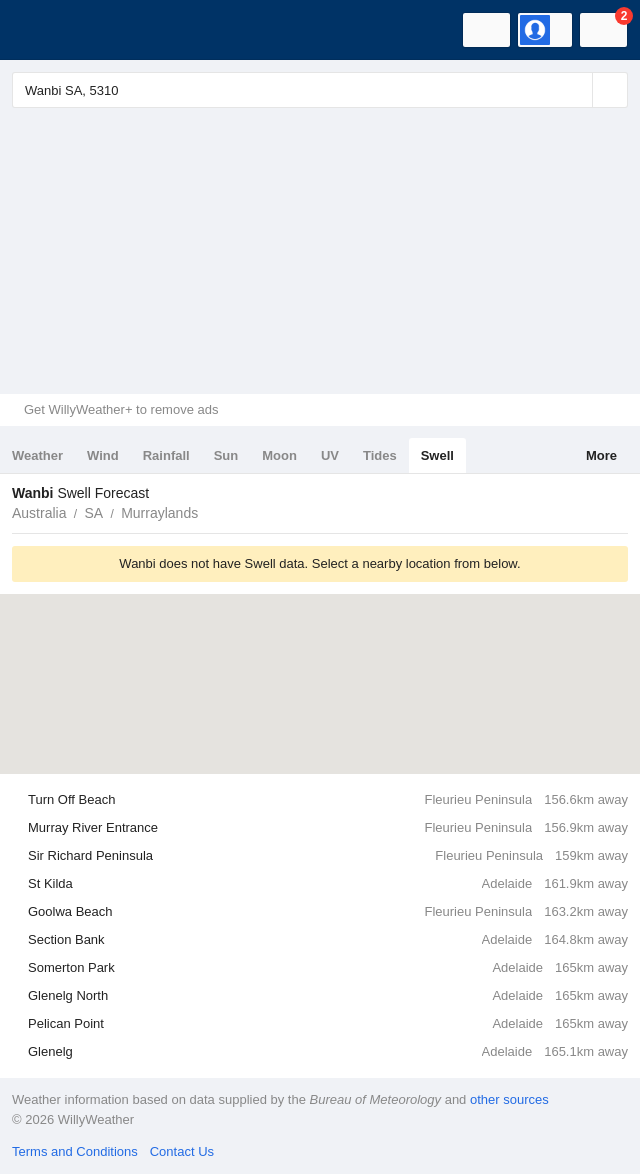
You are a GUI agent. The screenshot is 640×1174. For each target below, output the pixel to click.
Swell (437, 455)
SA (93, 513)
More (601, 455)
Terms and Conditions (75, 1151)
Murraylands (159, 513)
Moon (279, 455)
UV (330, 455)
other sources (509, 1099)
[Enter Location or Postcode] (320, 90)
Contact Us (182, 1151)
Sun (226, 455)
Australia (39, 513)
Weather (37, 455)
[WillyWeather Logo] (45, 30)
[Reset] (575, 90)
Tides (380, 455)
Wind (103, 455)
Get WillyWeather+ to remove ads (121, 409)
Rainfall (166, 455)
